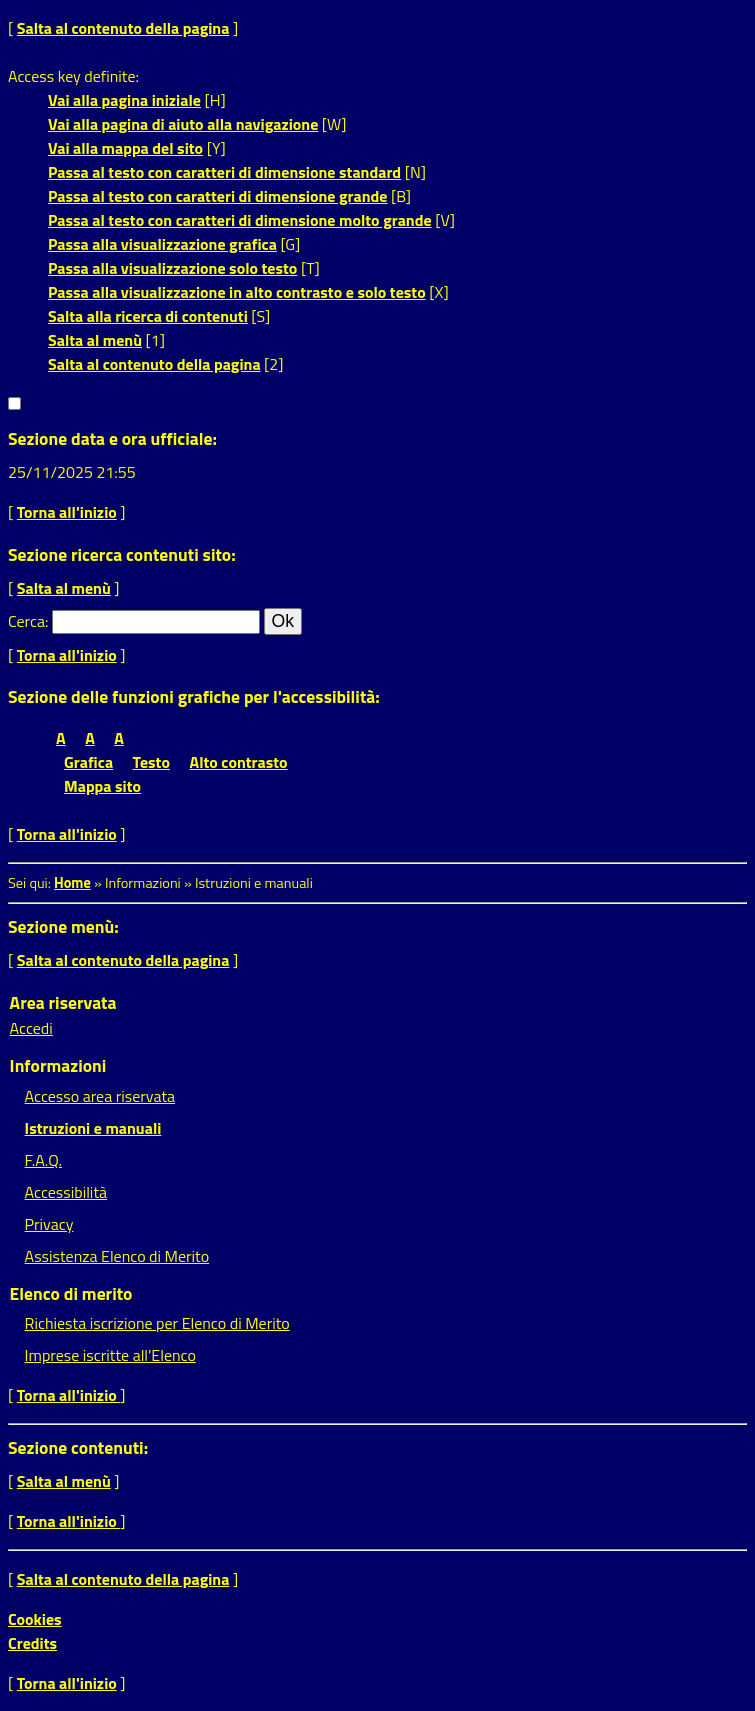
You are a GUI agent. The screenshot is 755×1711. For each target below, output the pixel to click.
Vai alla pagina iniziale (124, 100)
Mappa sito (102, 786)
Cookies (35, 1619)
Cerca (26, 621)
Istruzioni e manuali (93, 1128)
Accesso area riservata (100, 1096)
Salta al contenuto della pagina (123, 28)
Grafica (88, 762)
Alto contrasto (239, 762)
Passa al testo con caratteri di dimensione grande (218, 196)
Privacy (49, 1224)
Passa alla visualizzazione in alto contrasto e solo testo (237, 292)
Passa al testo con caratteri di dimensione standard (224, 172)
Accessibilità (66, 1192)
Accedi (31, 1028)
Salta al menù (95, 340)
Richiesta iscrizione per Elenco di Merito (157, 1323)
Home (72, 883)
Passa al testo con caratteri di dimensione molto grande (240, 220)
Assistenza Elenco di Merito (117, 1256)
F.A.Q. (43, 1160)
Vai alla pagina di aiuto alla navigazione (183, 124)
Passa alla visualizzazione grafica (162, 244)
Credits (32, 1643)
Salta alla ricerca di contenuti (148, 316)
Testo (151, 762)
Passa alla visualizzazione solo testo (172, 268)
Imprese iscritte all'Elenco (110, 1355)
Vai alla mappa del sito (125, 148)
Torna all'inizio (67, 512)
